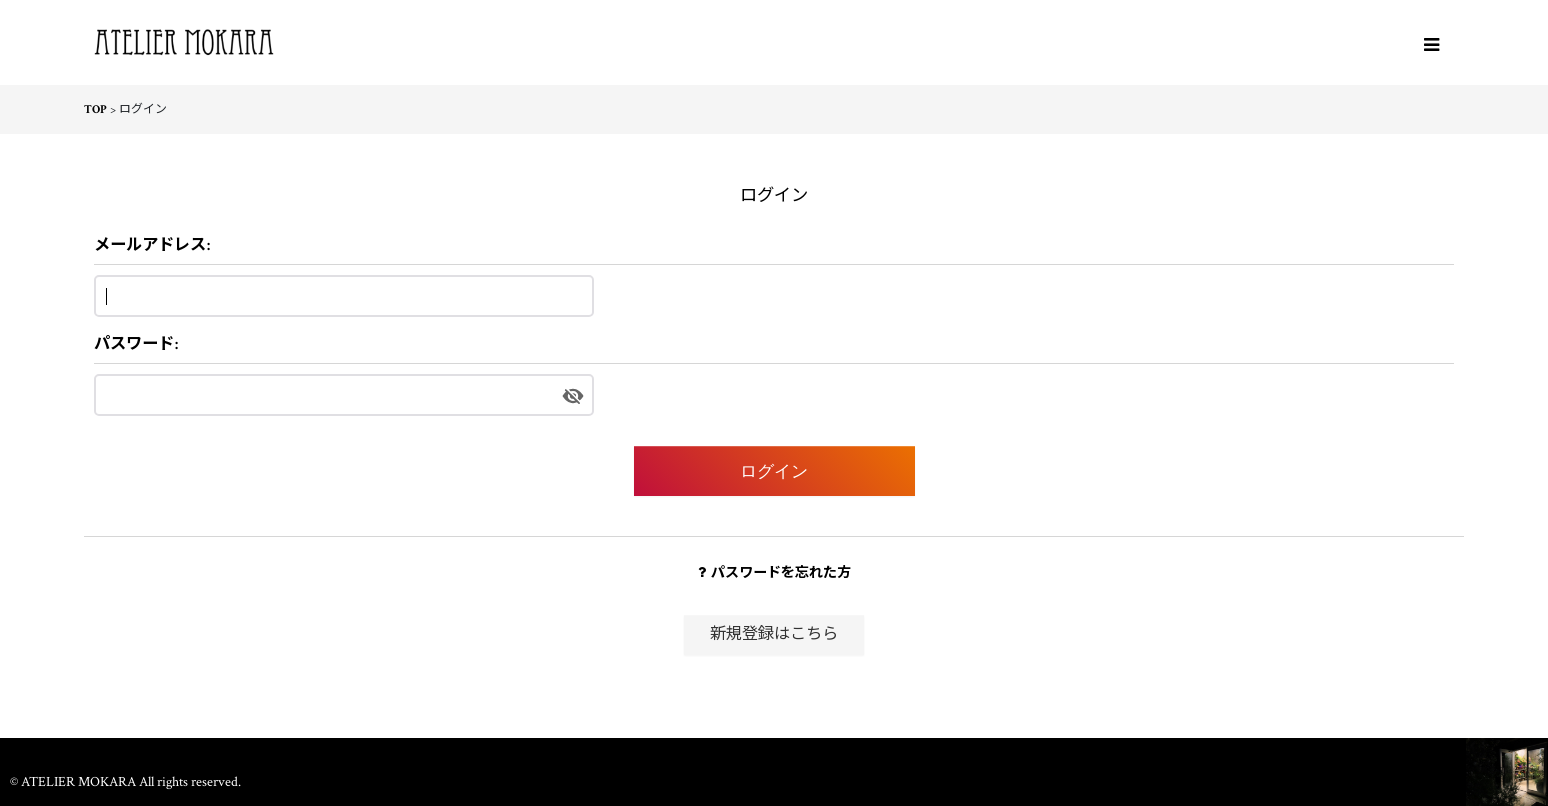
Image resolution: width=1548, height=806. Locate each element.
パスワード (134, 344)
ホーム (774, 756)
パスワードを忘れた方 (774, 573)
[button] (1431, 45)
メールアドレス (150, 245)
